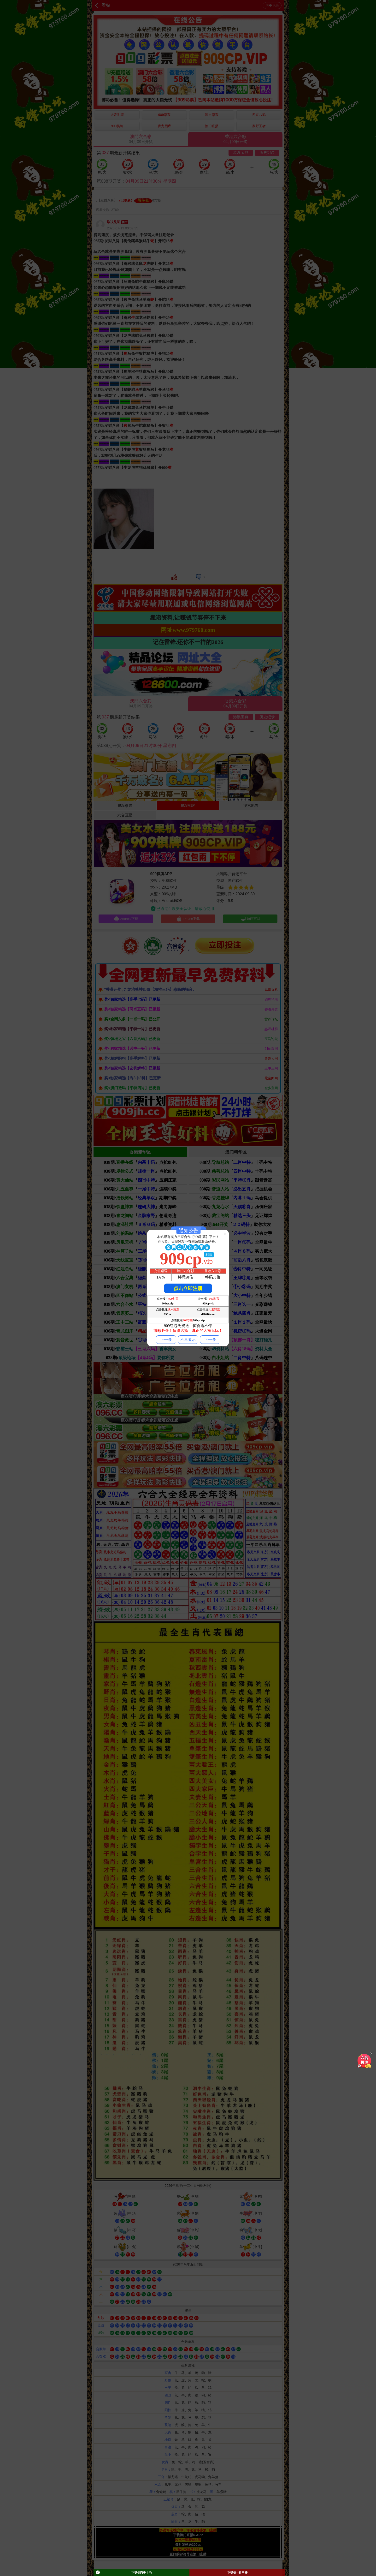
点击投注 (188, 1320)
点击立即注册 (188, 1288)
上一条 (166, 1340)
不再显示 (188, 1340)
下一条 (210, 1340)
